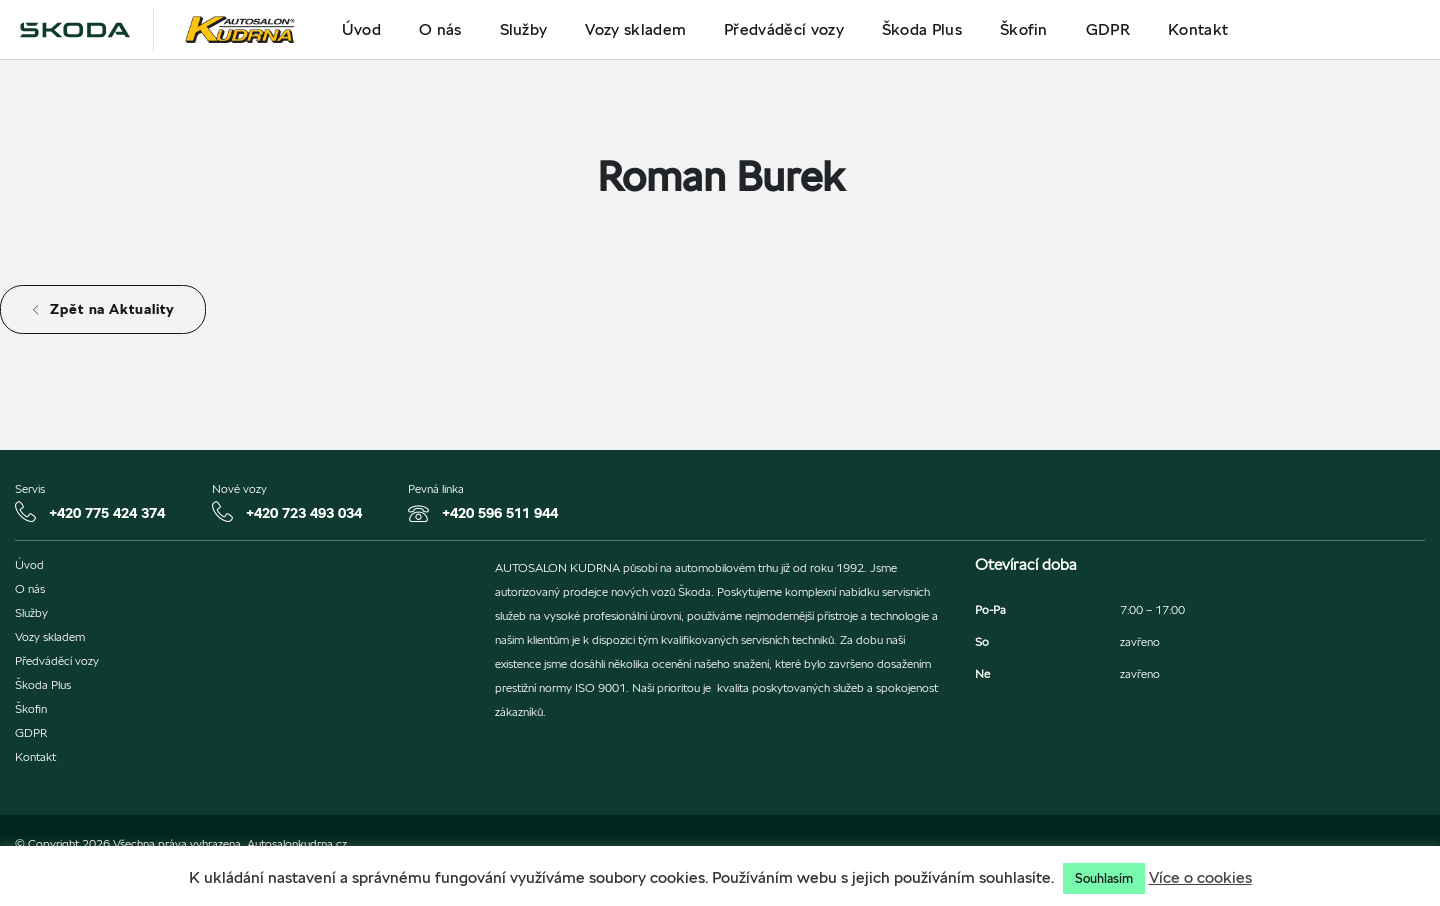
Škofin (1024, 29)
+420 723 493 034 (304, 513)
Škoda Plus (922, 29)
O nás (440, 29)
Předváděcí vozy (784, 29)
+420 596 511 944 (500, 513)
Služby (524, 29)
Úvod (361, 29)
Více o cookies (1200, 877)
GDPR (1108, 29)
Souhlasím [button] (1104, 878)
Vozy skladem (635, 29)
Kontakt (1198, 29)
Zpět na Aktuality (103, 309)
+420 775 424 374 (107, 513)
